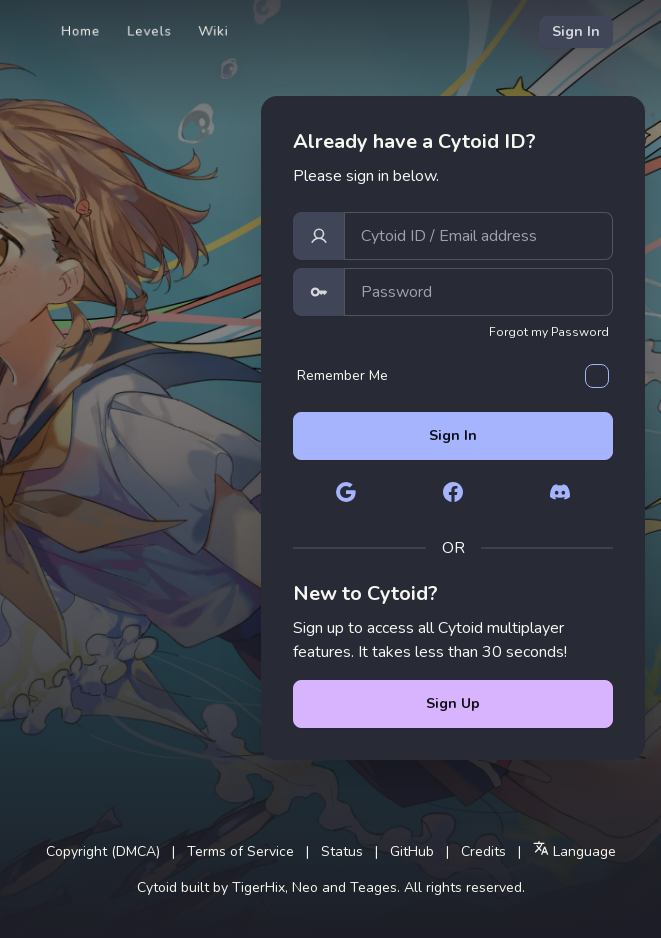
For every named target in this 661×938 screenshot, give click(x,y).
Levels (149, 31)
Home (81, 31)
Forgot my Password (549, 332)
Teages (373, 887)
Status (342, 851)
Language (574, 850)
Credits (483, 851)
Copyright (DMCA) (103, 851)
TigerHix (258, 887)
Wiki (213, 31)
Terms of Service (240, 851)
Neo (305, 887)
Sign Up (453, 703)
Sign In (576, 31)
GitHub (412, 851)
